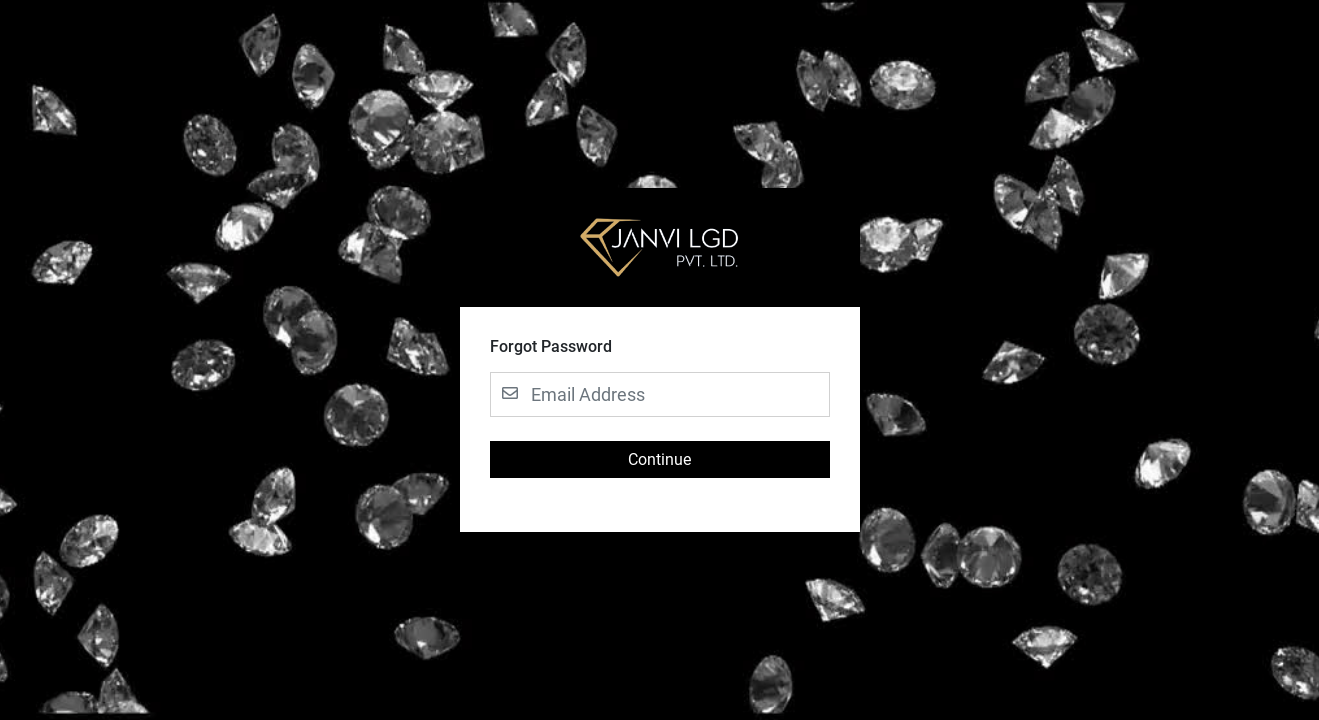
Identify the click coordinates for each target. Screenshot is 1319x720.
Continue (659, 459)
